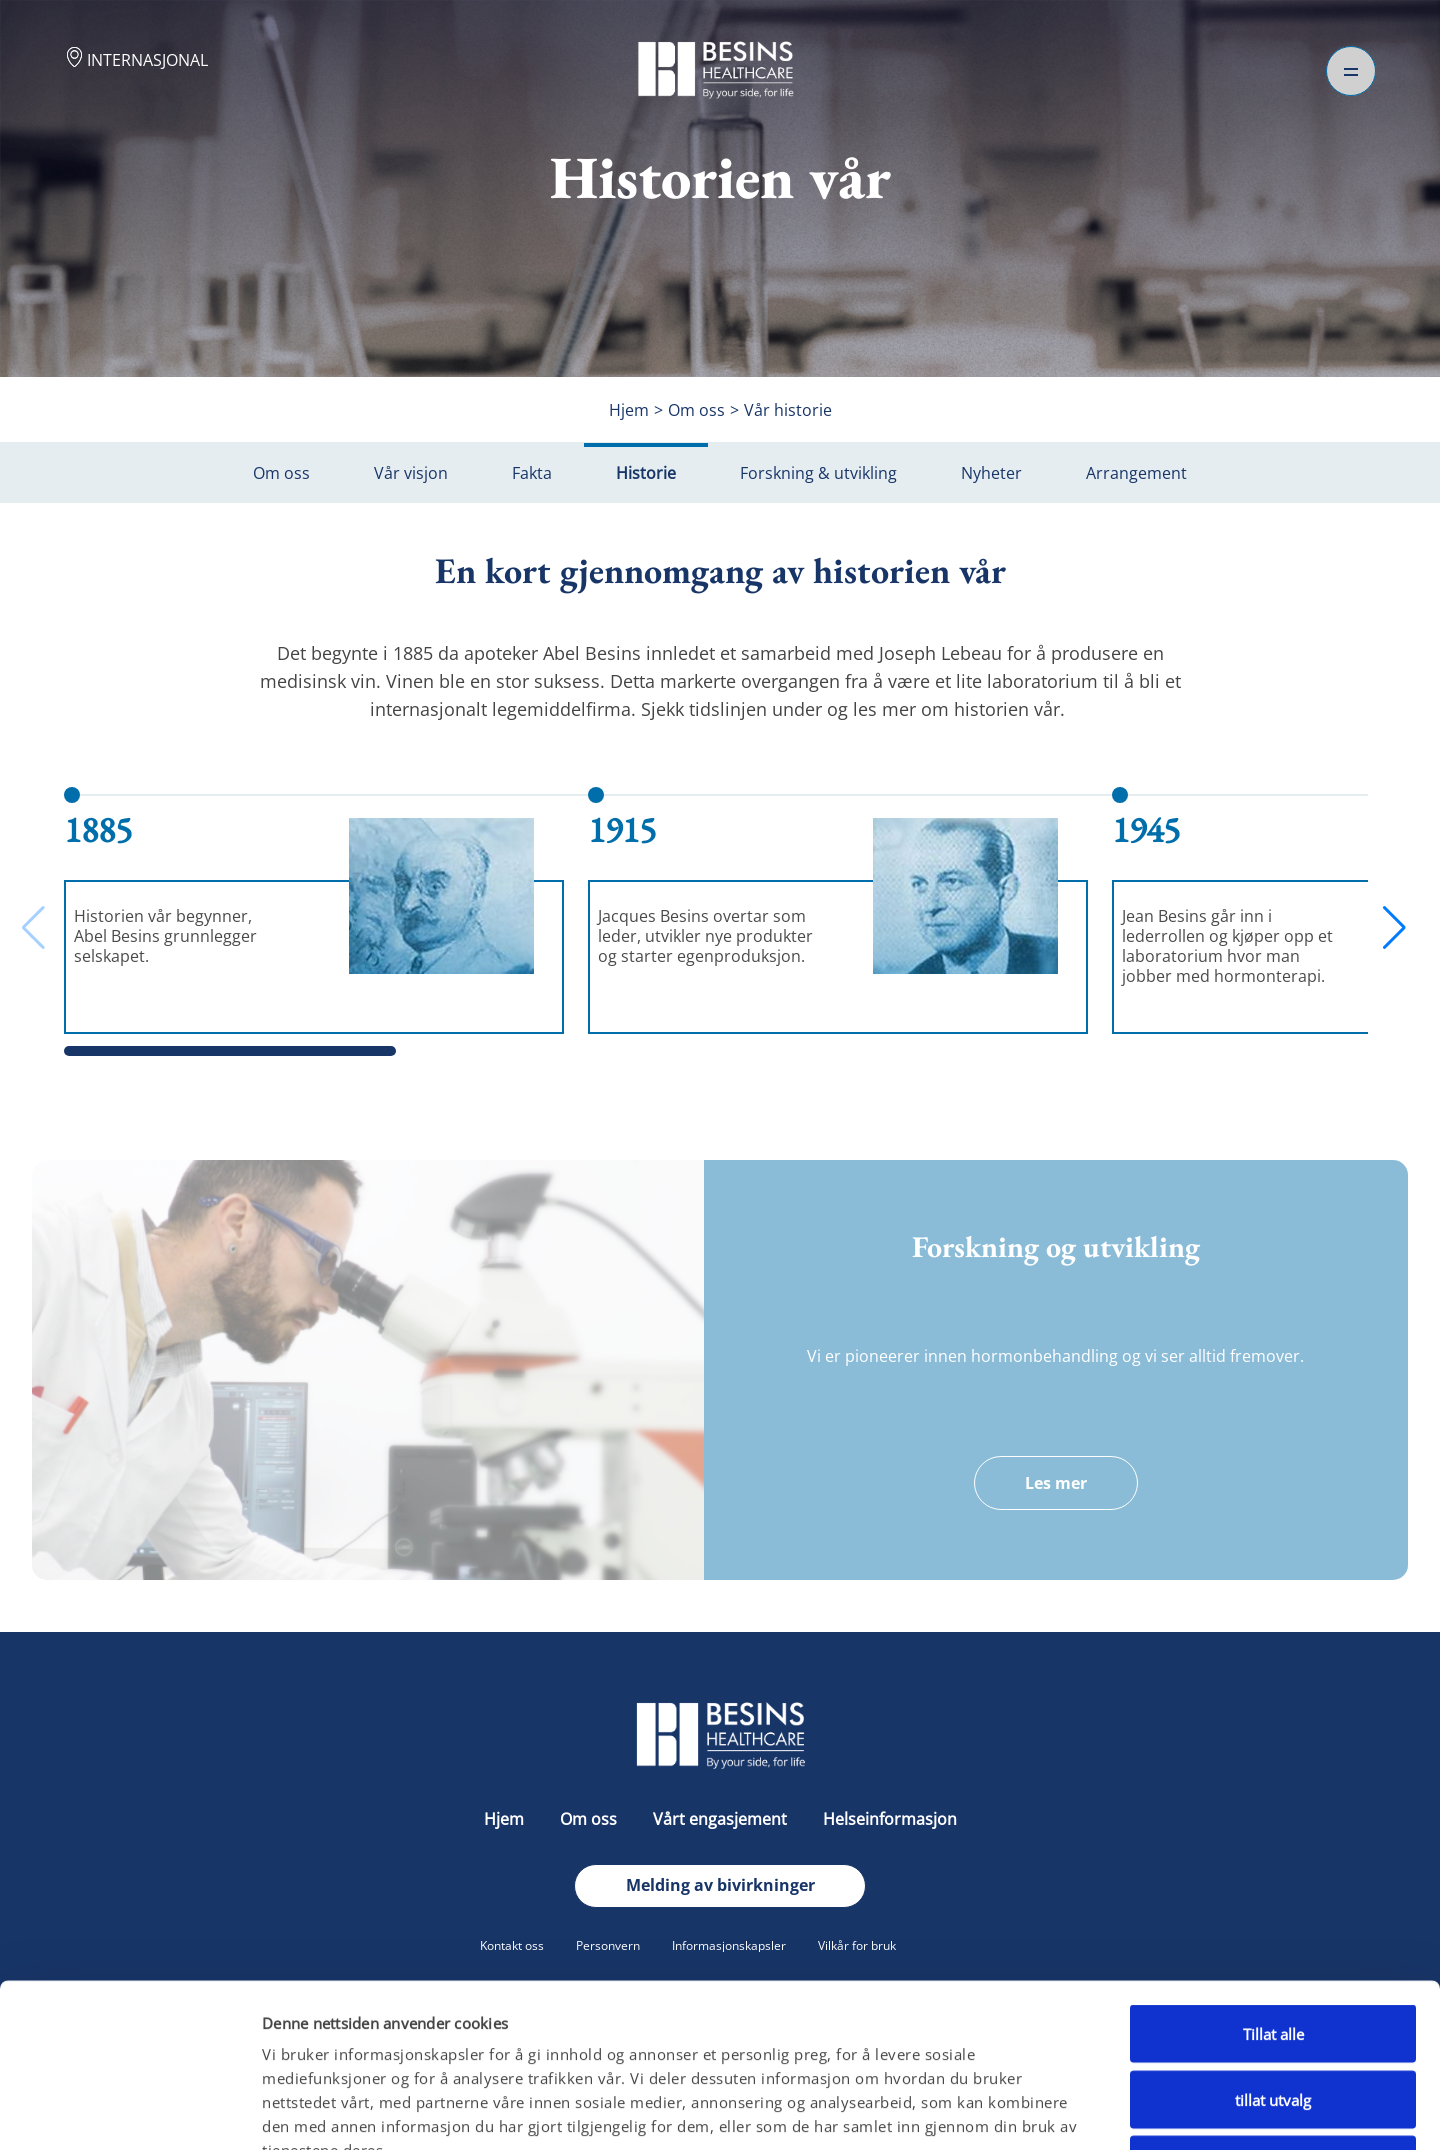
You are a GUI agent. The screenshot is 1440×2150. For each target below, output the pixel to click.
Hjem (506, 1819)
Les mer (1056, 1483)
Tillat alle (1273, 1888)
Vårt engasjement (722, 1819)
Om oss (281, 473)
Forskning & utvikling (818, 473)
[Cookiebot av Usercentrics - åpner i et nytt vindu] (129, 2111)
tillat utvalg (1273, 1954)
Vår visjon (411, 473)
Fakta (532, 473)
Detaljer (1047, 2111)
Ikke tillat (1273, 2019)
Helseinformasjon (890, 1819)
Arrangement (1136, 473)
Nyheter (991, 473)
